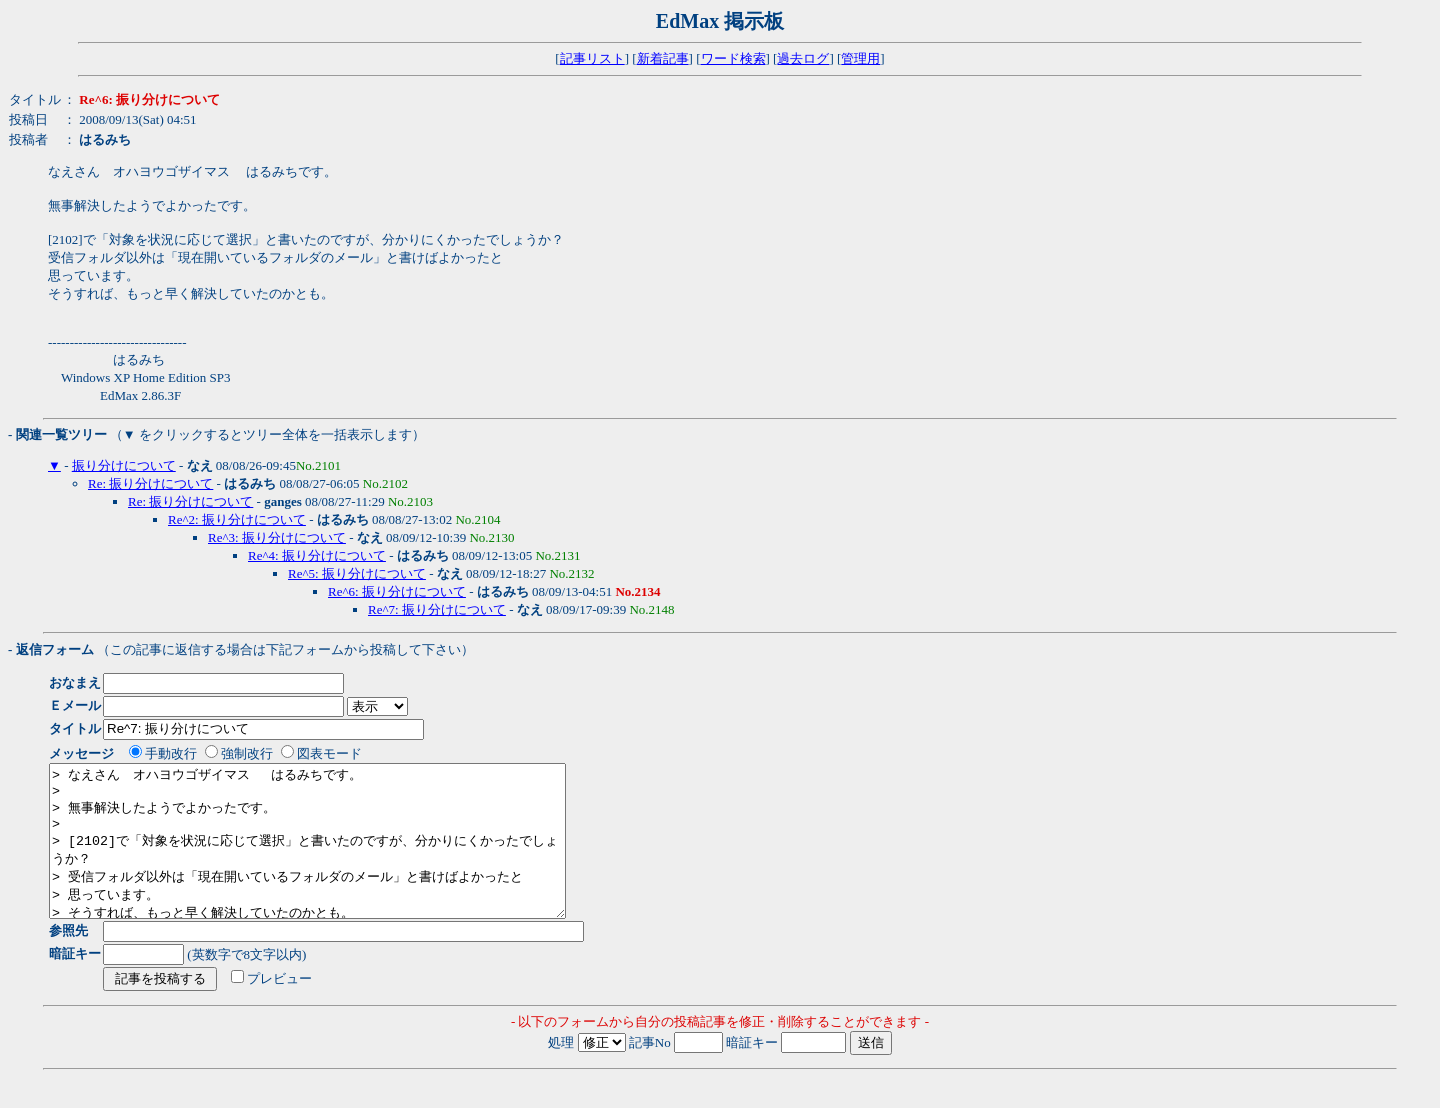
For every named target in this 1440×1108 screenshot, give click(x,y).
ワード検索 (733, 58)
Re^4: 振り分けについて (317, 555)
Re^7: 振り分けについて (437, 609)
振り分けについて (124, 465)
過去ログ (803, 58)
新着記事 (663, 58)
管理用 (860, 58)
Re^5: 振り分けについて (357, 573)
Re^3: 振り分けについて (277, 537)
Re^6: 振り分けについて (397, 591)
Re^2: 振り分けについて (237, 519)
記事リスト (592, 58)
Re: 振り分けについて (150, 483)
